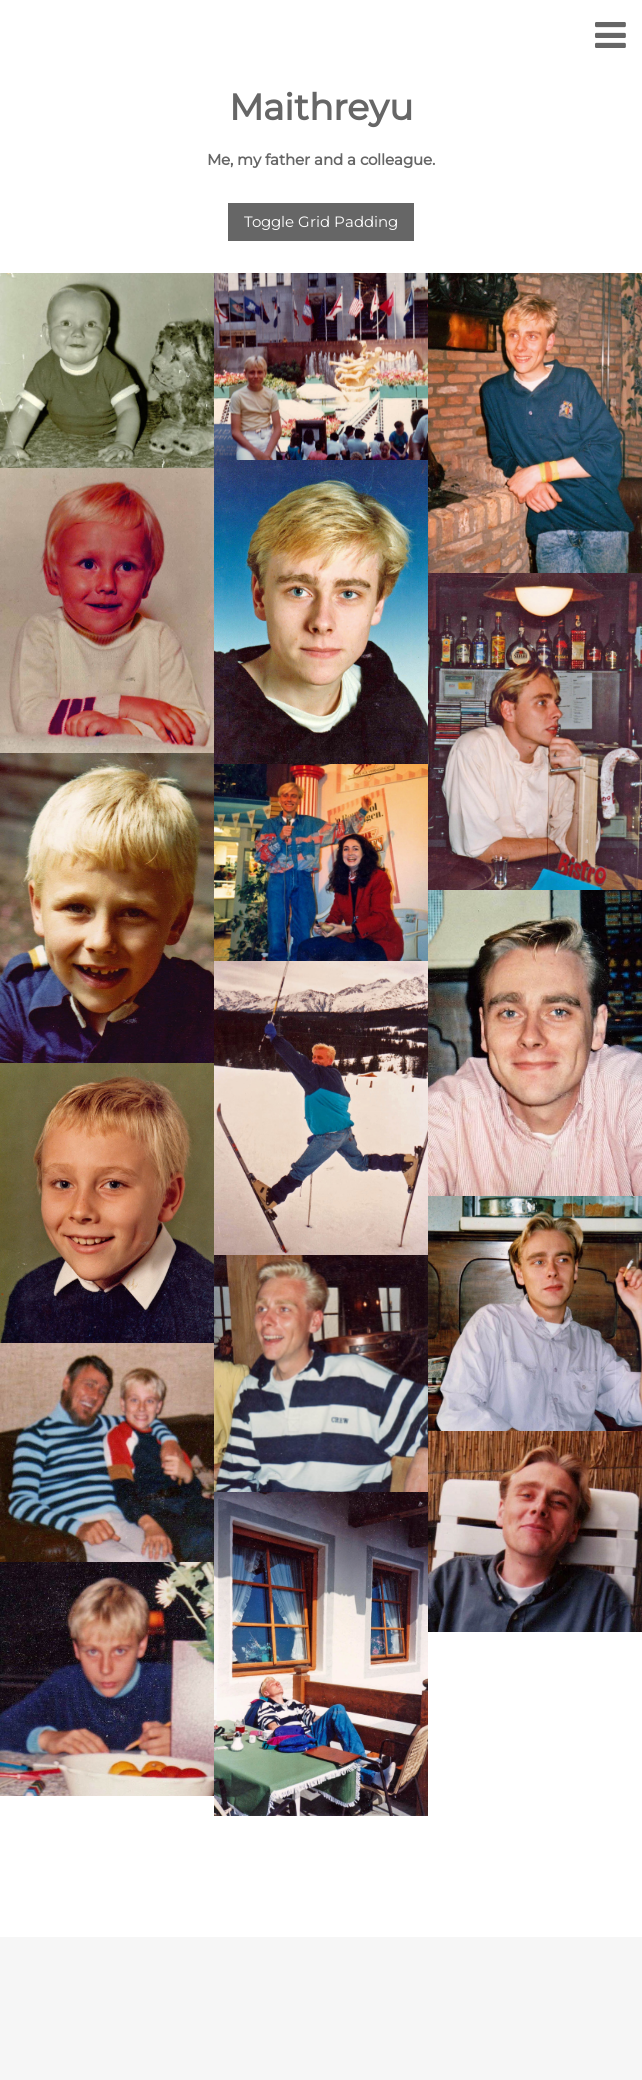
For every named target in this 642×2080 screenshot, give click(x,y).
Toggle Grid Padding (321, 221)
